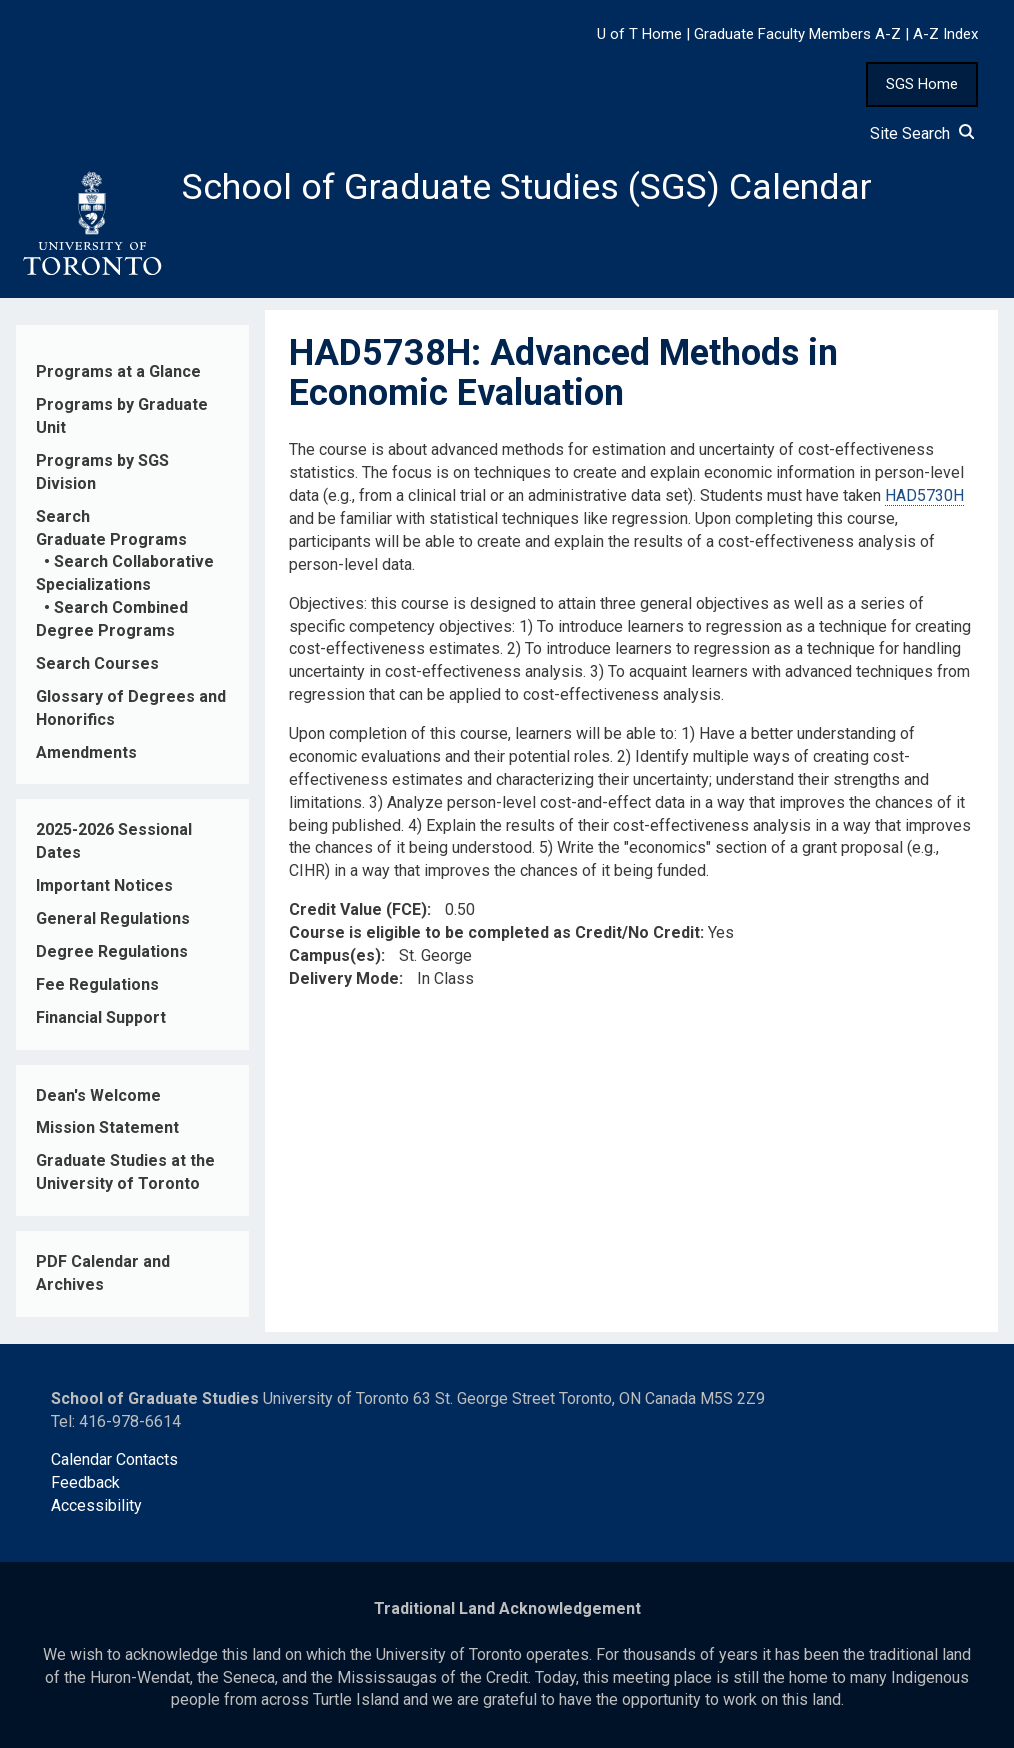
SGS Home (922, 84)
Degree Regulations (112, 951)
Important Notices (104, 885)
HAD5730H (924, 495)
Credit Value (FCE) (358, 909)
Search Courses (97, 663)
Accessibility (96, 1505)
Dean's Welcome (98, 1095)
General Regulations (113, 918)
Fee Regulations (97, 984)
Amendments (86, 752)
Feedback (85, 1482)
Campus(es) (335, 955)
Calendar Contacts (114, 1459)
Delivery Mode (344, 978)
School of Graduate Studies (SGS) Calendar (527, 187)
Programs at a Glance (118, 371)
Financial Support (101, 1017)
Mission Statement (107, 1127)
